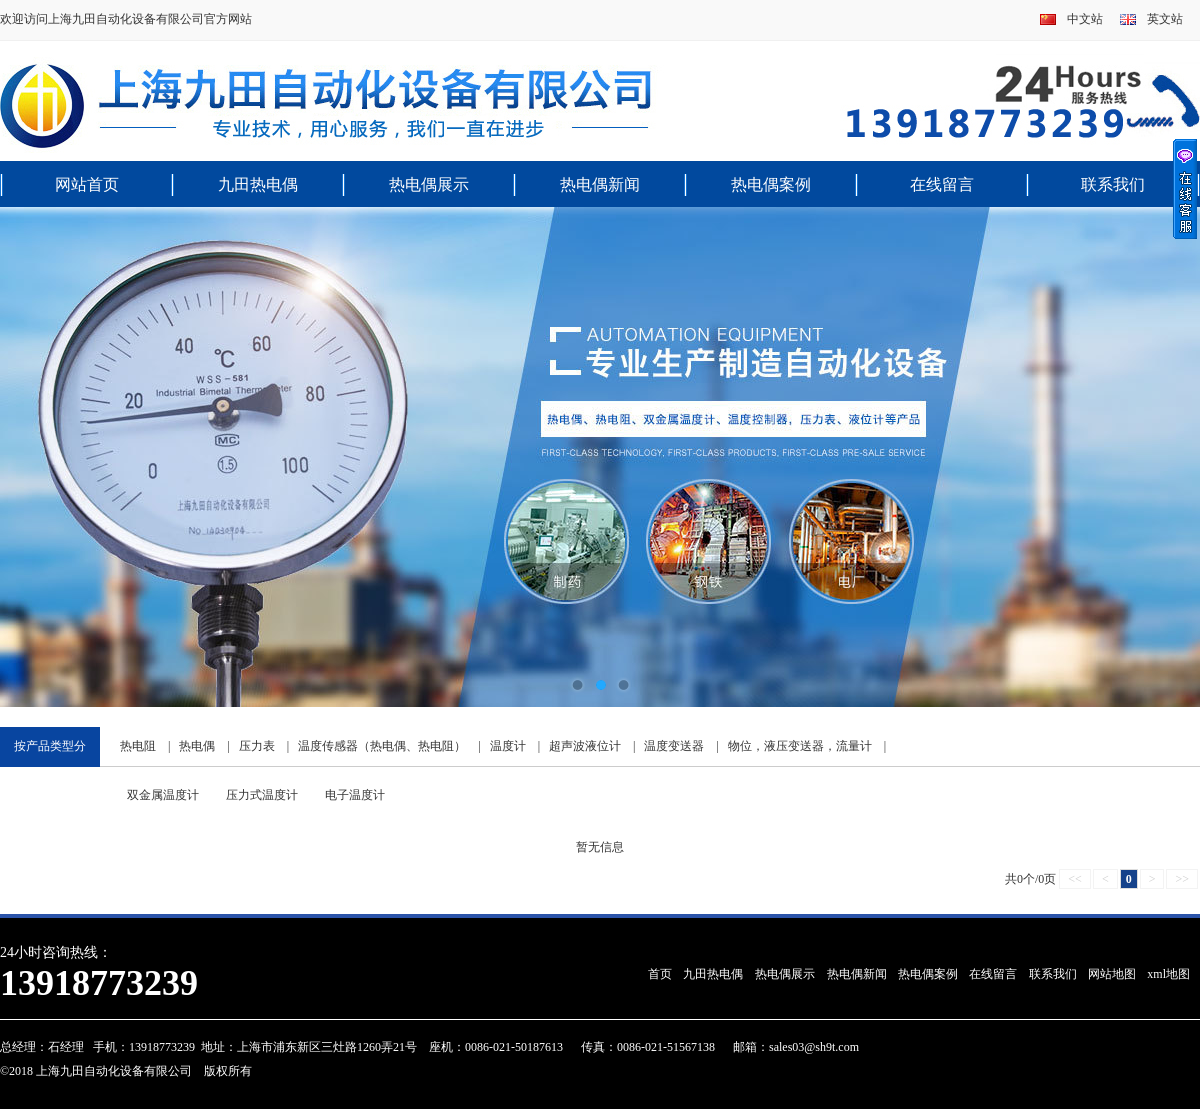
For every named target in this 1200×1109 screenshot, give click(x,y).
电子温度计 (355, 795)
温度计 (508, 746)
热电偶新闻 (600, 184)
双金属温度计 (163, 795)
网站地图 (1112, 974)
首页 (660, 974)
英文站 (1165, 19)
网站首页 (87, 184)
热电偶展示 (429, 184)
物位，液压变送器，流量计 (800, 746)
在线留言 (942, 184)
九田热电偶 (258, 184)
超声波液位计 (585, 746)
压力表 (257, 746)
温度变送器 (674, 746)
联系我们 (1113, 184)
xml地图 (1168, 974)
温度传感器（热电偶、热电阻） (382, 746)
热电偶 (197, 746)
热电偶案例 (771, 184)
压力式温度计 (262, 795)
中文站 (1085, 19)
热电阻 (138, 746)
